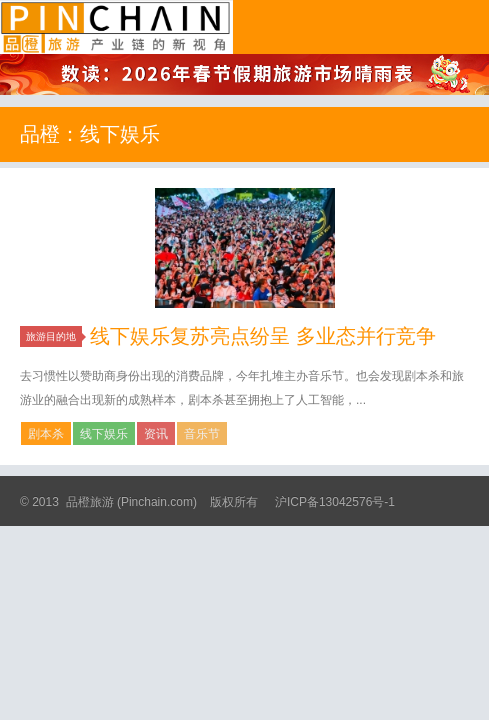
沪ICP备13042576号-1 (335, 502)
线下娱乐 (104, 434)
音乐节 (202, 434)
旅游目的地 (54, 336)
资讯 (156, 434)
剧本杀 (46, 434)
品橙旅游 (116, 27)
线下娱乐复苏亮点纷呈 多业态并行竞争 (263, 336)
